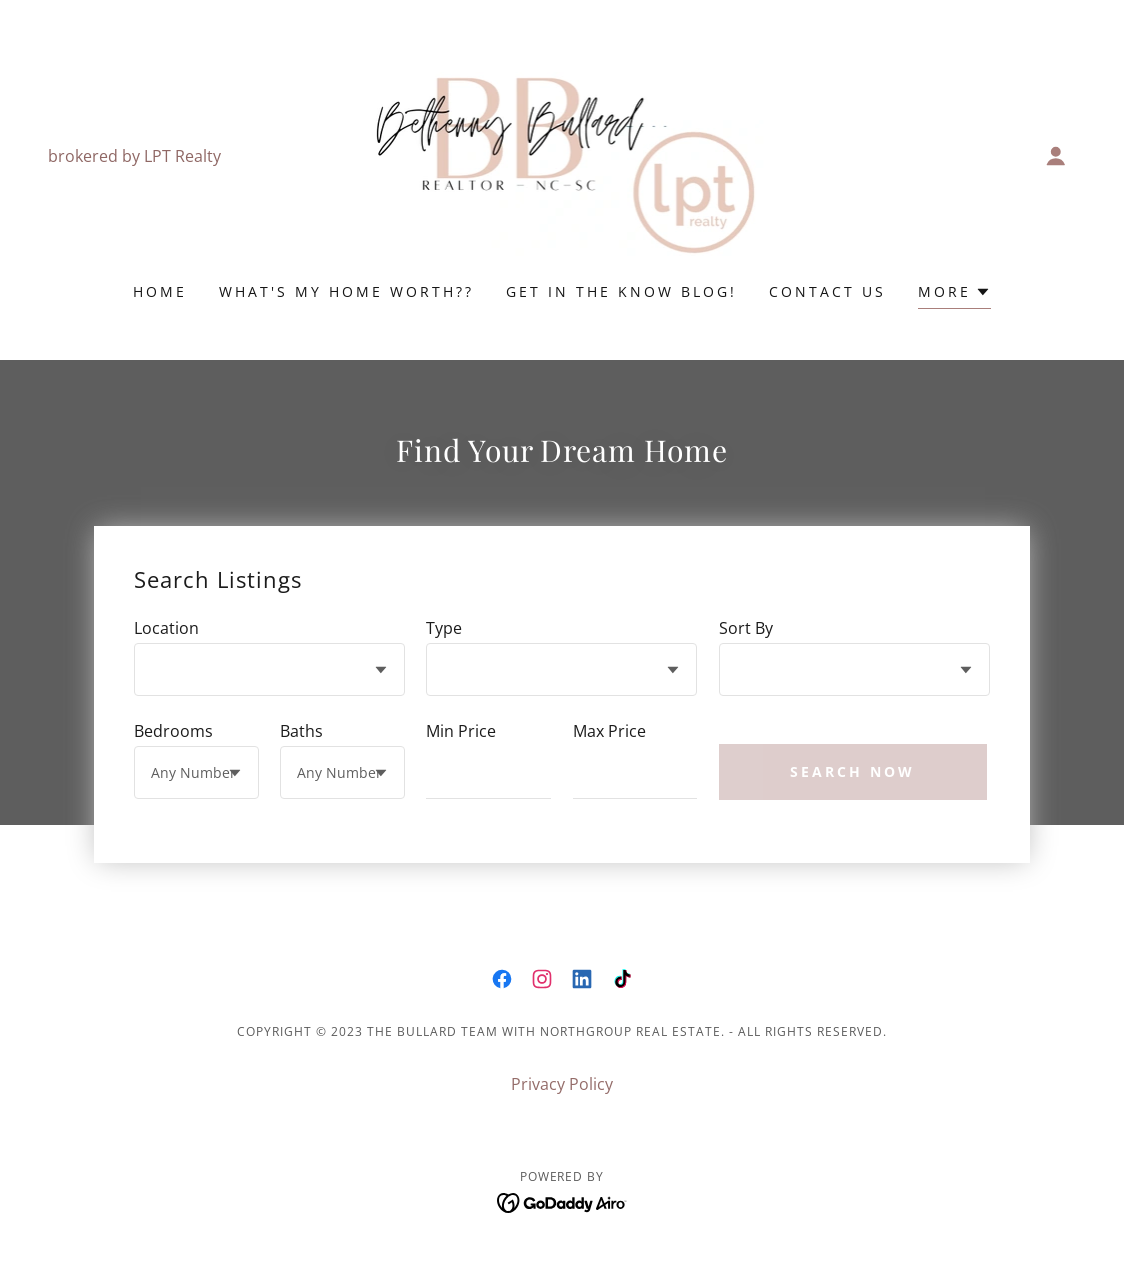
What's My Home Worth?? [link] (346, 291)
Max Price (609, 731)
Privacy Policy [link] (562, 1084)
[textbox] (488, 772)
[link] (561, 154)
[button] (1056, 156)
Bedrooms (173, 731)
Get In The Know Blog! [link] (621, 291)
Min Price (461, 731)
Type (444, 628)
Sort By (746, 628)
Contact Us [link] (827, 291)
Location (166, 628)
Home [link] (160, 291)
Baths (301, 731)
